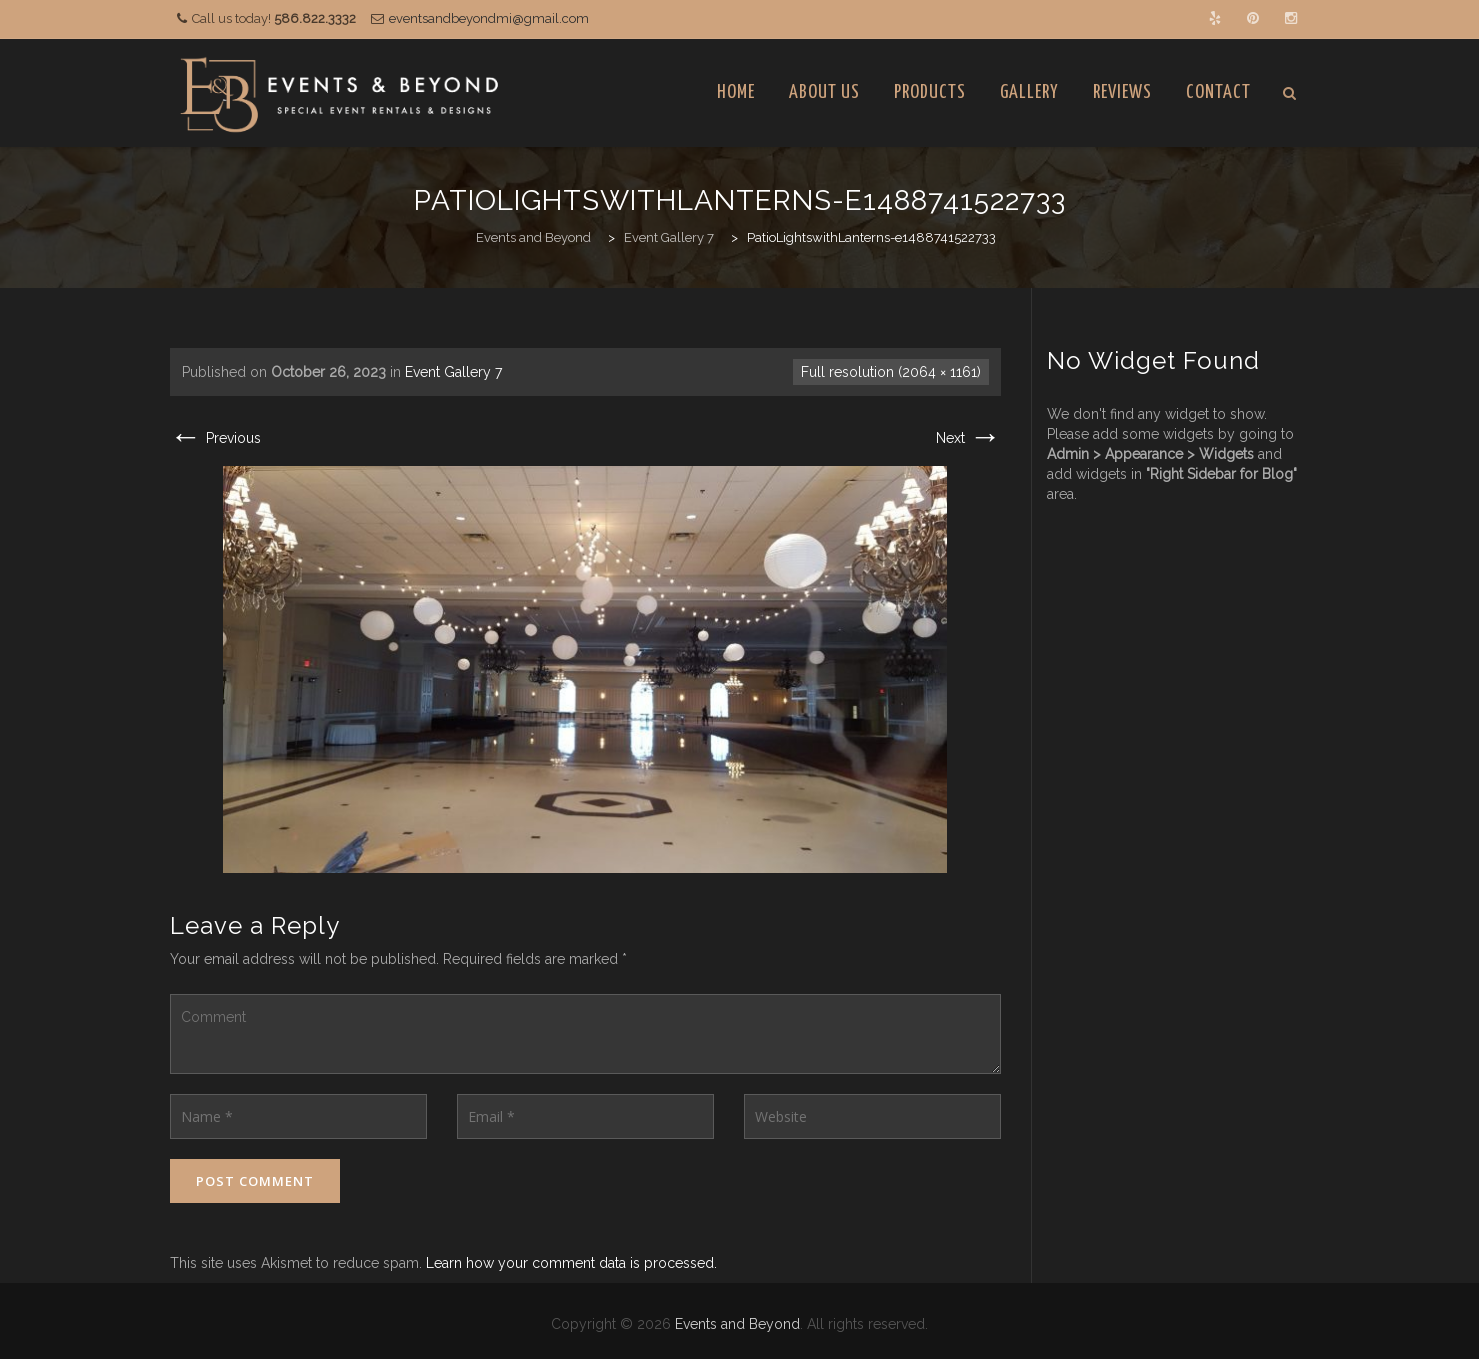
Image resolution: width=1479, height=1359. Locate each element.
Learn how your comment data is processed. (571, 1263)
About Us (824, 92)
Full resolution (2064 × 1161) (891, 372)
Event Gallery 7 (453, 372)
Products (930, 92)
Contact (1218, 92)
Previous (215, 438)
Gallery (1029, 92)
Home (736, 92)
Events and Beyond (737, 1324)
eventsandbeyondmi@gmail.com (489, 18)
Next (968, 438)
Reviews (1122, 92)
